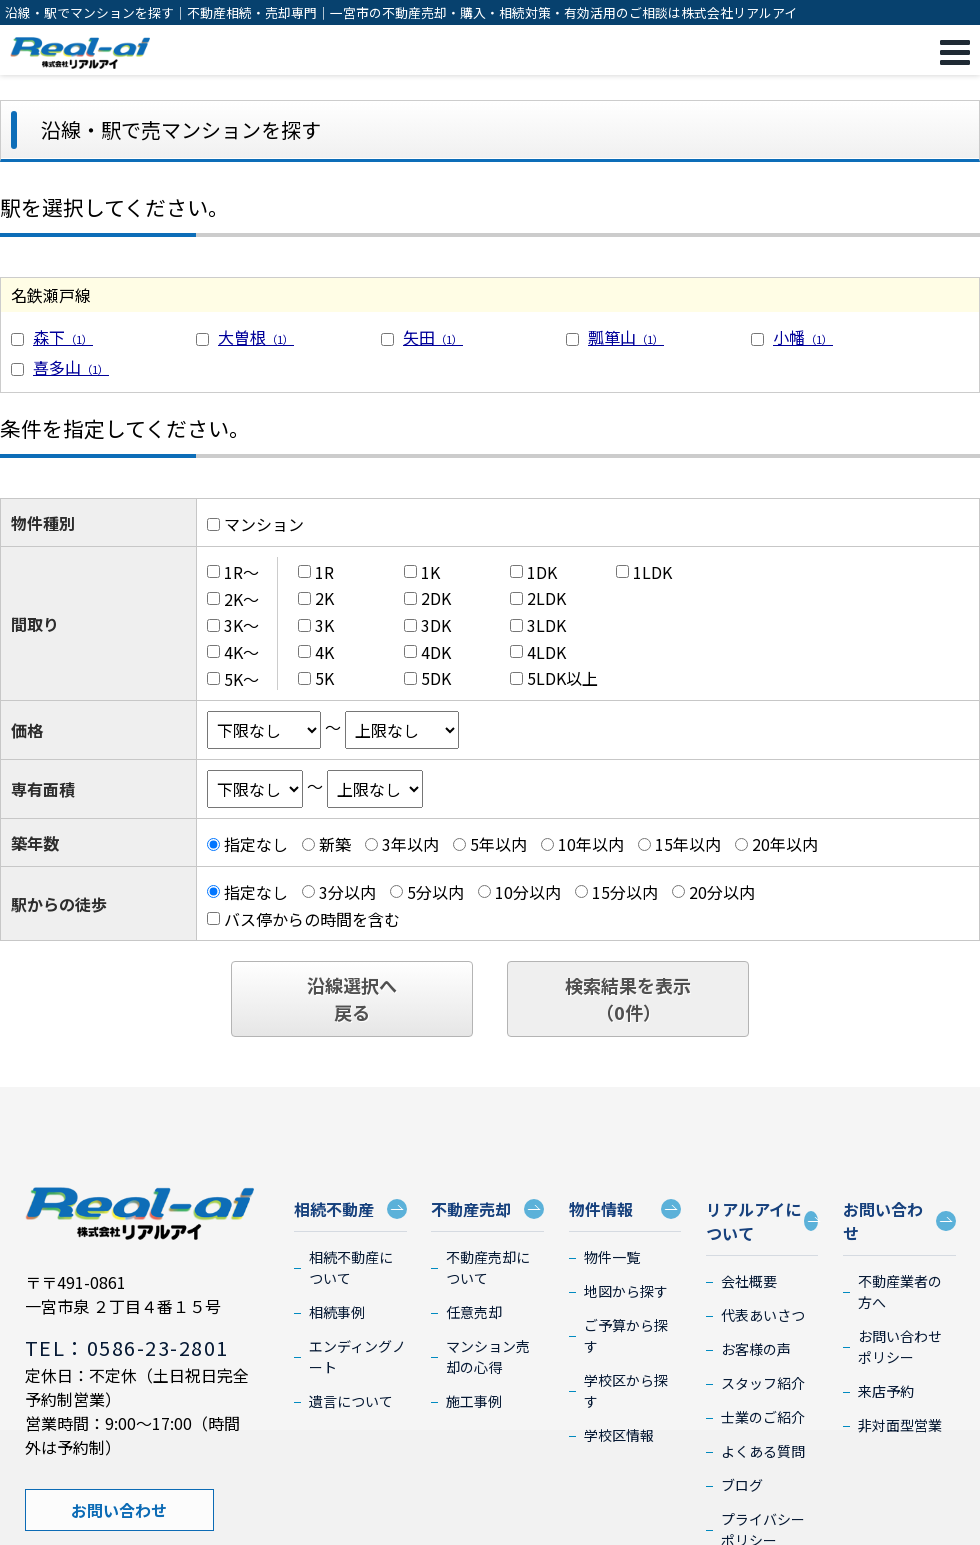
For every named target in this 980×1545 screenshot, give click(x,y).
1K (430, 572)
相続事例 (337, 1312)
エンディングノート (357, 1356)
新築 (335, 844)
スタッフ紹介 (763, 1383)
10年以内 (591, 844)
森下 (63, 337)
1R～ (241, 572)
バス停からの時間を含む (312, 918)
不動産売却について (488, 1267)
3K (324, 625)
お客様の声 (756, 1349)
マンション (264, 524)
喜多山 (71, 367)
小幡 (803, 337)
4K (324, 652)
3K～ (241, 625)
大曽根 (256, 337)
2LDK (546, 598)
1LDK (652, 572)
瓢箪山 (626, 337)
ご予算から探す (626, 1335)
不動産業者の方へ (900, 1291)
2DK (436, 598)
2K (324, 598)
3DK (436, 625)
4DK (436, 652)
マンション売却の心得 (488, 1356)
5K (324, 678)
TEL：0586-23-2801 (127, 1347)
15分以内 (625, 892)
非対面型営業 (900, 1425)
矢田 (433, 337)
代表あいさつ (763, 1315)
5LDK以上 (562, 678)
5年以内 (498, 844)
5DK (436, 678)
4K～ (241, 652)
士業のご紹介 (763, 1417)
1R (324, 572)
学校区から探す (626, 1390)
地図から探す (626, 1291)
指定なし (256, 844)
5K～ (241, 678)
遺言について (351, 1401)
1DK (542, 572)
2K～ (241, 598)
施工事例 (474, 1401)
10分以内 (528, 892)
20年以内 (785, 844)
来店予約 (886, 1391)
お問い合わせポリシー (900, 1346)
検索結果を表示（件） (628, 998)
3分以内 (347, 892)
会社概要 (749, 1281)
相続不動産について (351, 1267)
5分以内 (435, 892)
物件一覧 (612, 1257)
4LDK (546, 652)
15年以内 (688, 844)
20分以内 (722, 892)
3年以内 (410, 844)
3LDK (546, 625)
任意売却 (474, 1312)
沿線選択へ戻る (352, 998)
